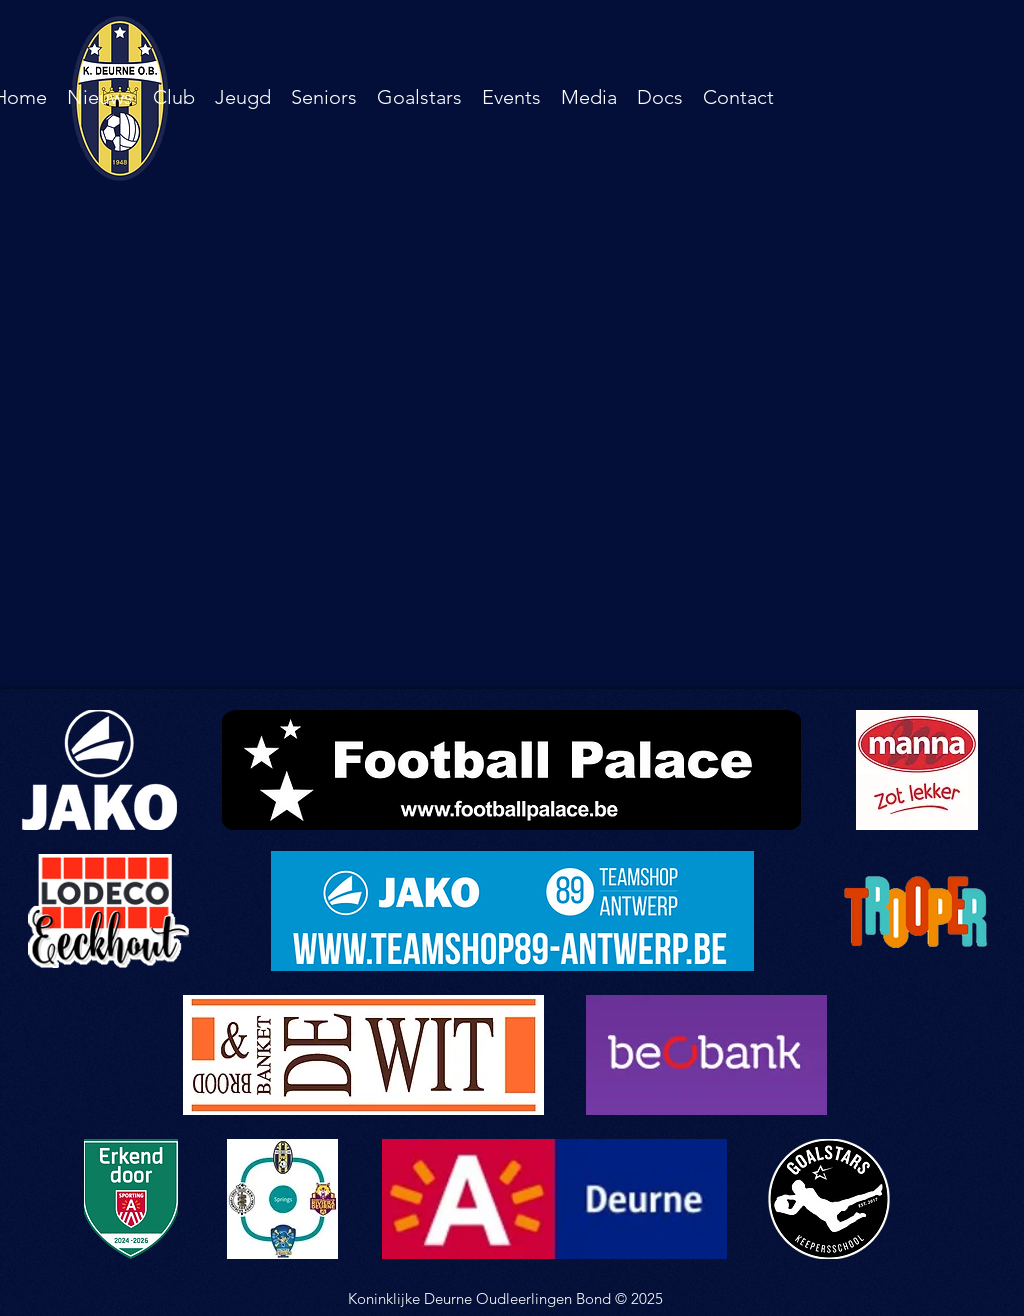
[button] (174, 97)
